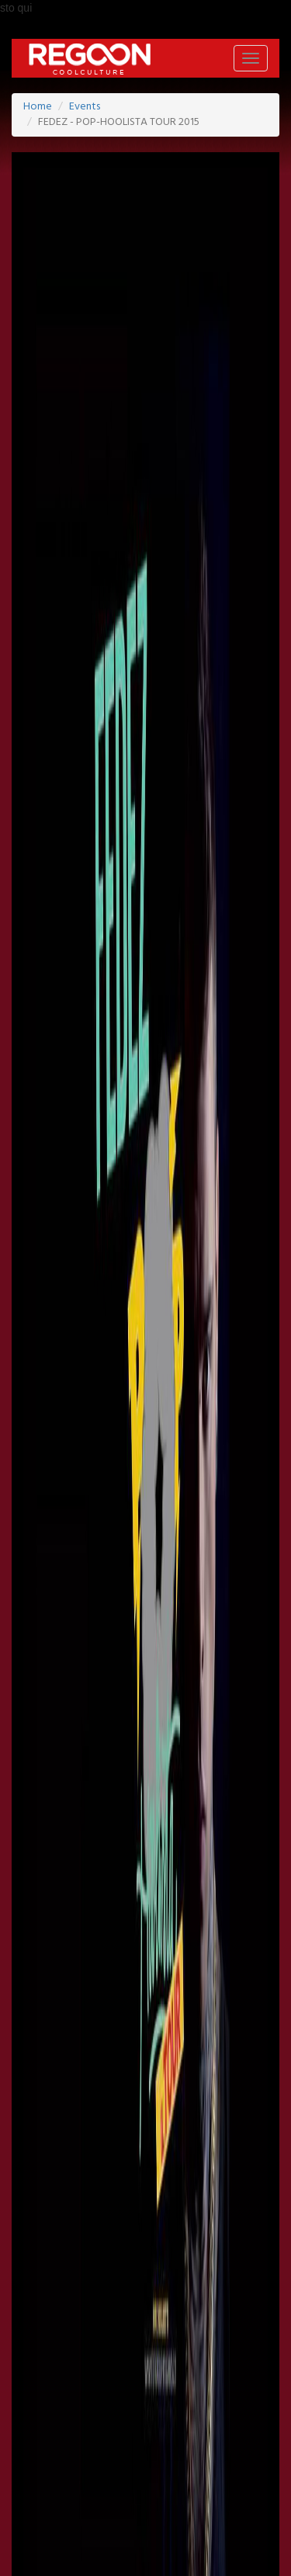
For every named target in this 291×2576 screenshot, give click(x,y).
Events (84, 107)
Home (37, 107)
